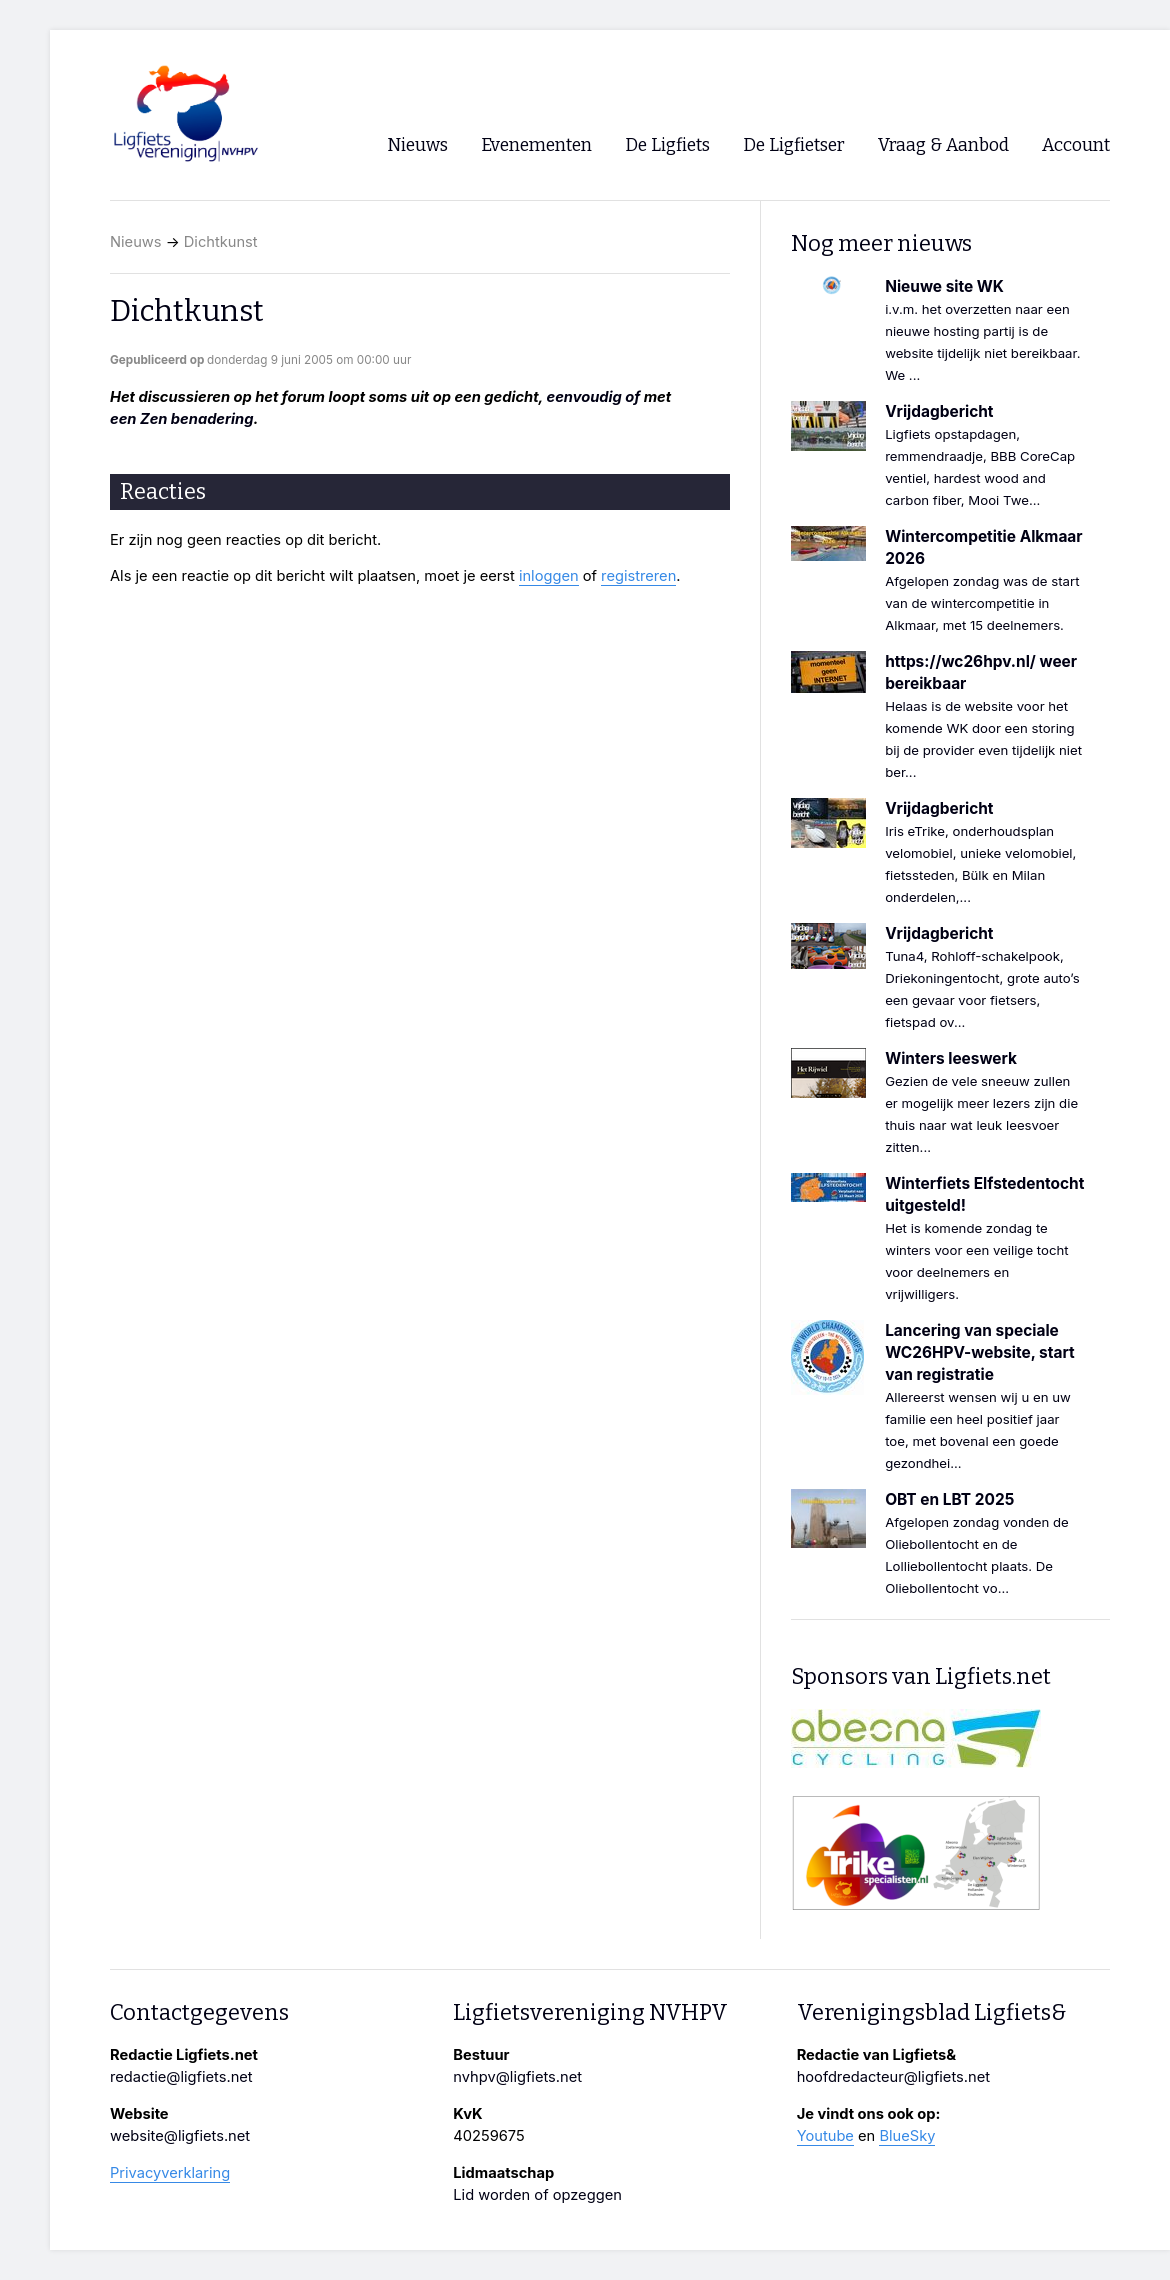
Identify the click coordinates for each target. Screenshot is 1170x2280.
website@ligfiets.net (180, 2136)
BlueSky (907, 2136)
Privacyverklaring (170, 2173)
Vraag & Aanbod (943, 145)
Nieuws (136, 242)
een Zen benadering (181, 419)
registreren (638, 576)
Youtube (825, 2136)
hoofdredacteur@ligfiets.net (893, 2077)
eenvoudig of (594, 397)
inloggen (549, 576)
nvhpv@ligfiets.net (517, 2077)
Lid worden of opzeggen (537, 2195)
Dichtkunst (221, 242)
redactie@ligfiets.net (181, 2077)
